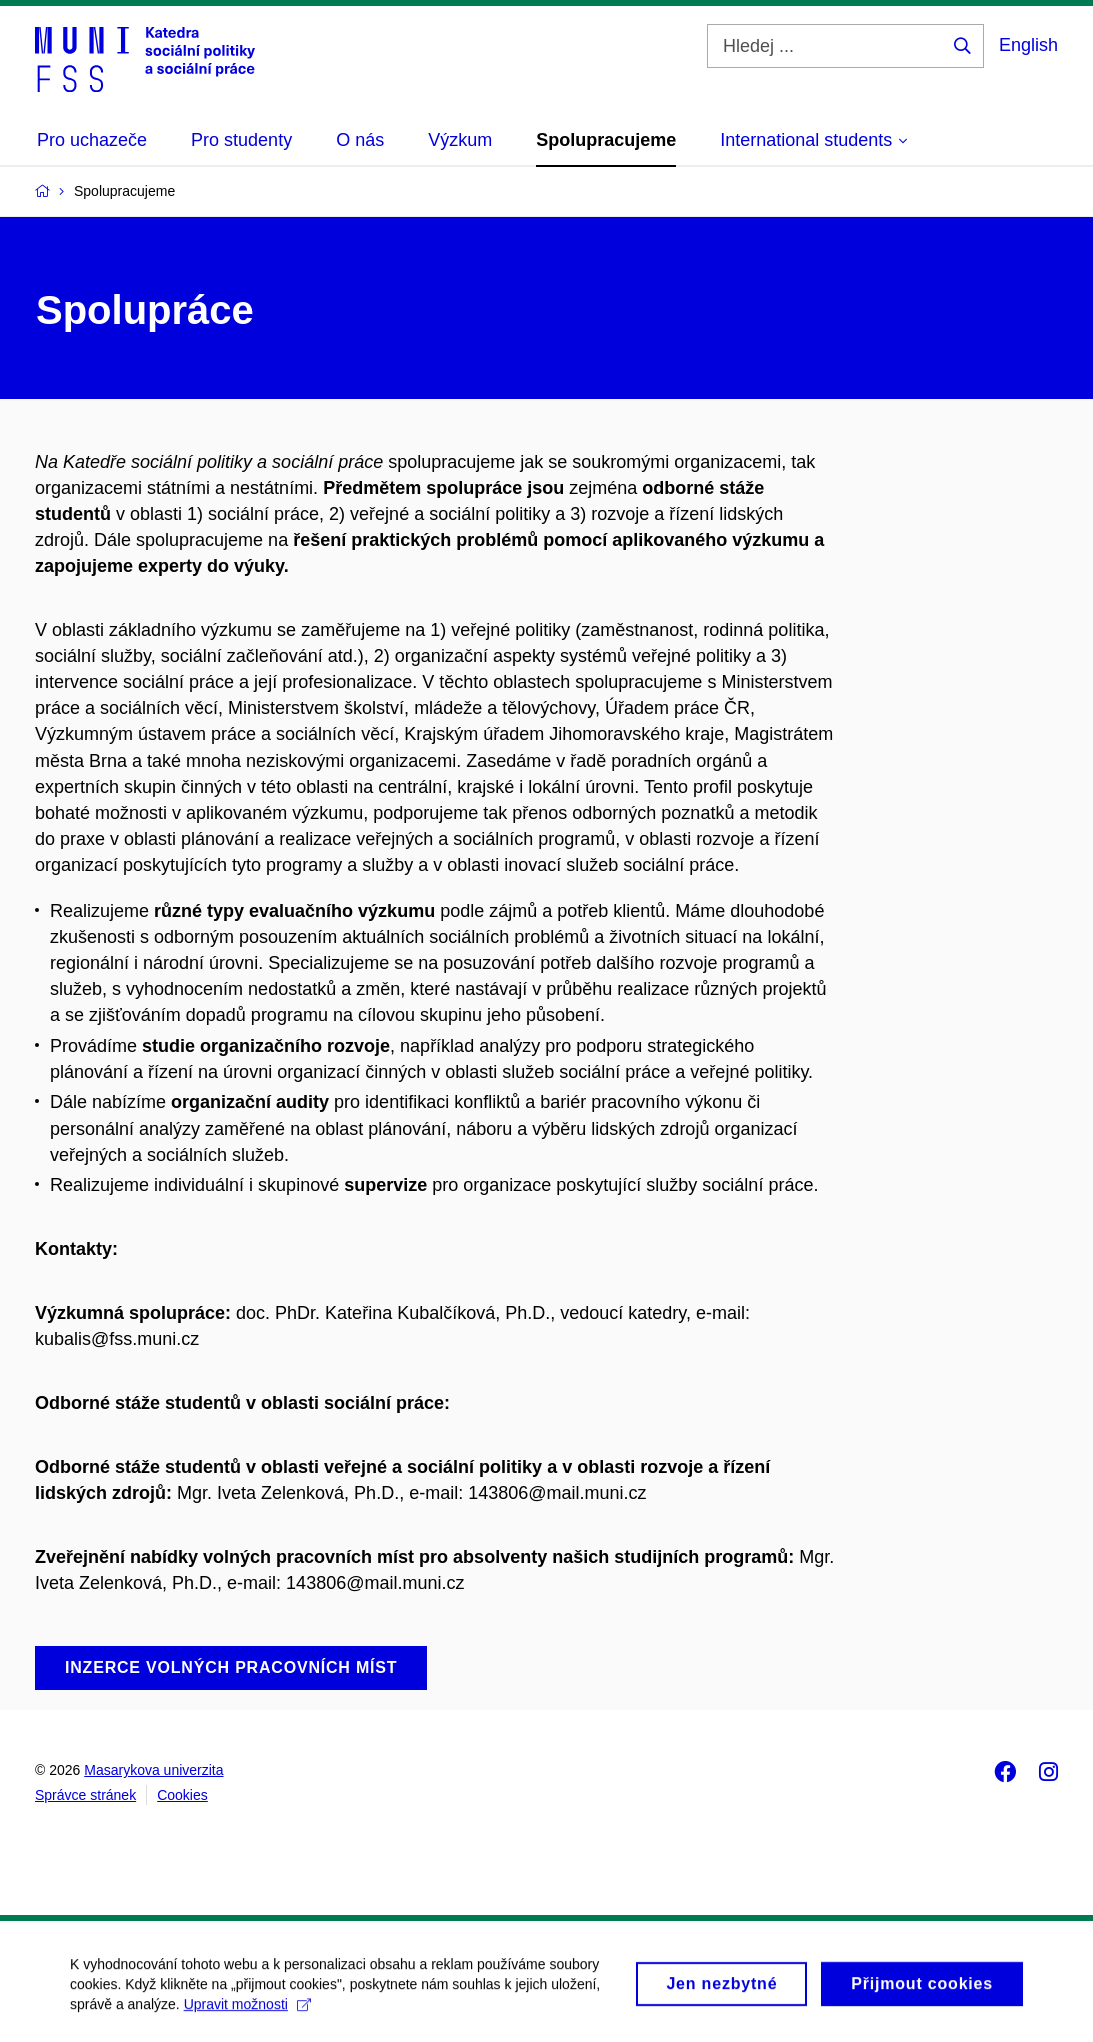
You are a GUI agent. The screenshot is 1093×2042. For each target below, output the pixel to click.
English (1028, 45)
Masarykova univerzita (153, 1770)
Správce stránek (85, 1795)
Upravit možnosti (247, 2012)
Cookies (182, 1795)
